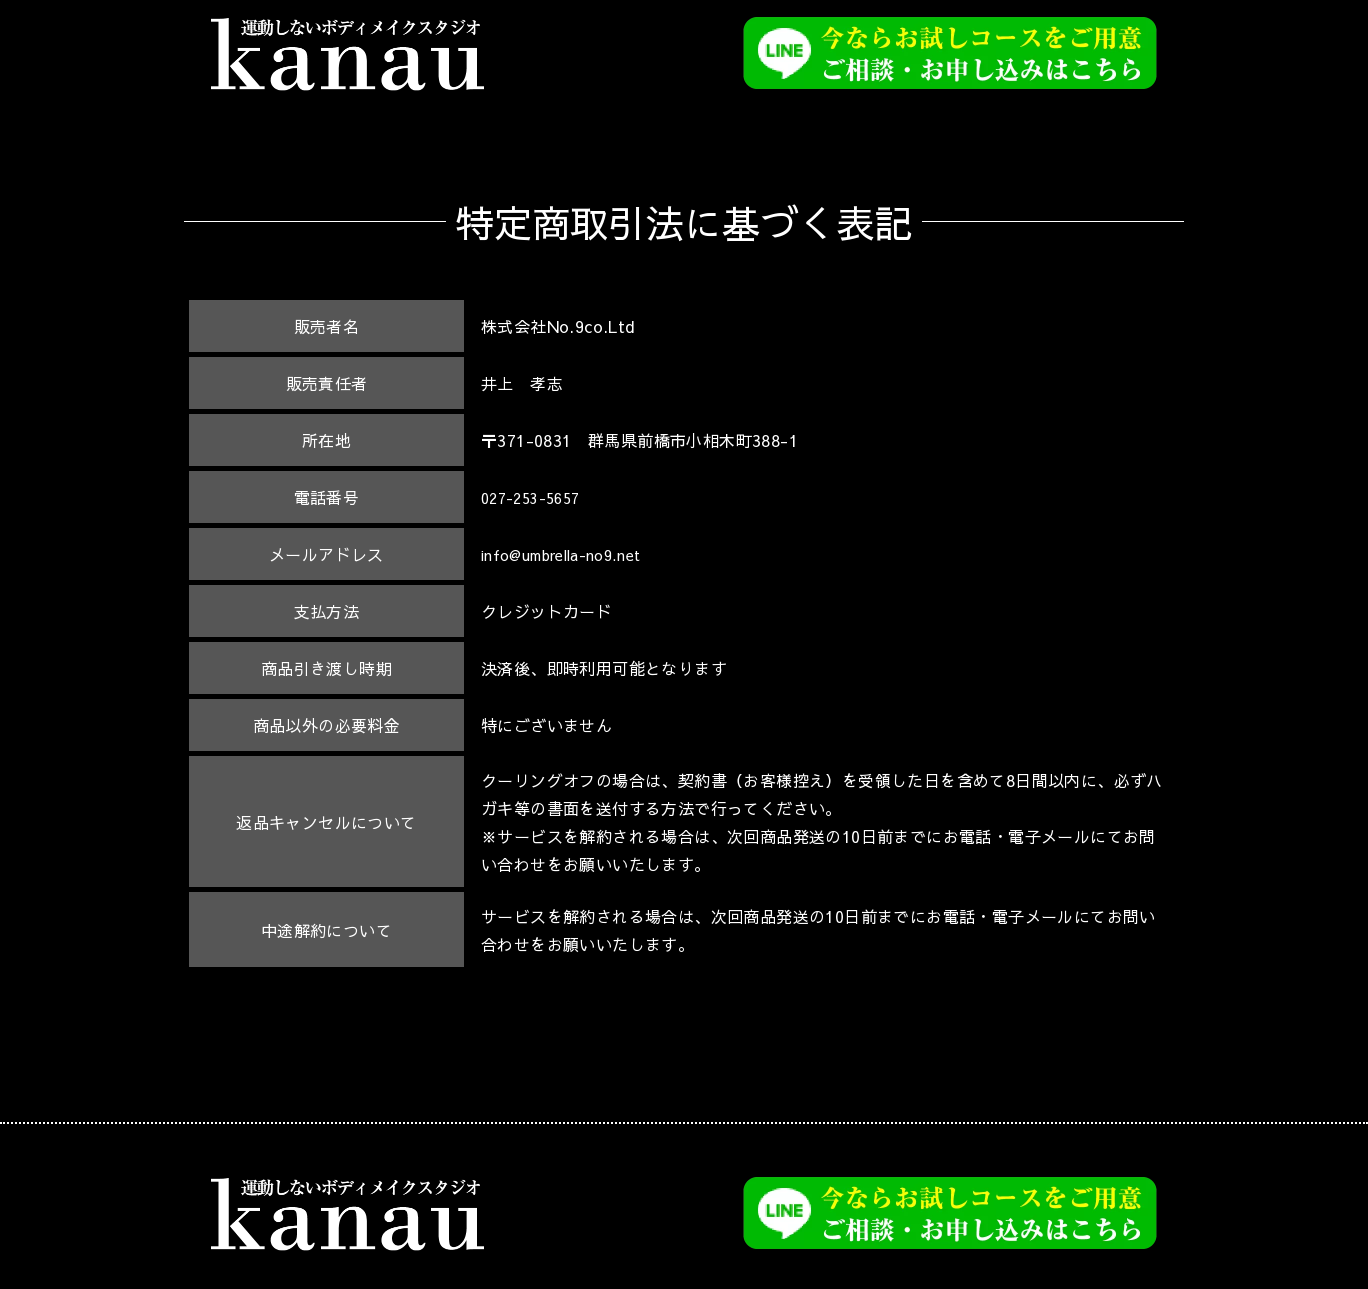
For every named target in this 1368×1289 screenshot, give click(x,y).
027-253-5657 (536, 497)
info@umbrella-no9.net (572, 554)
